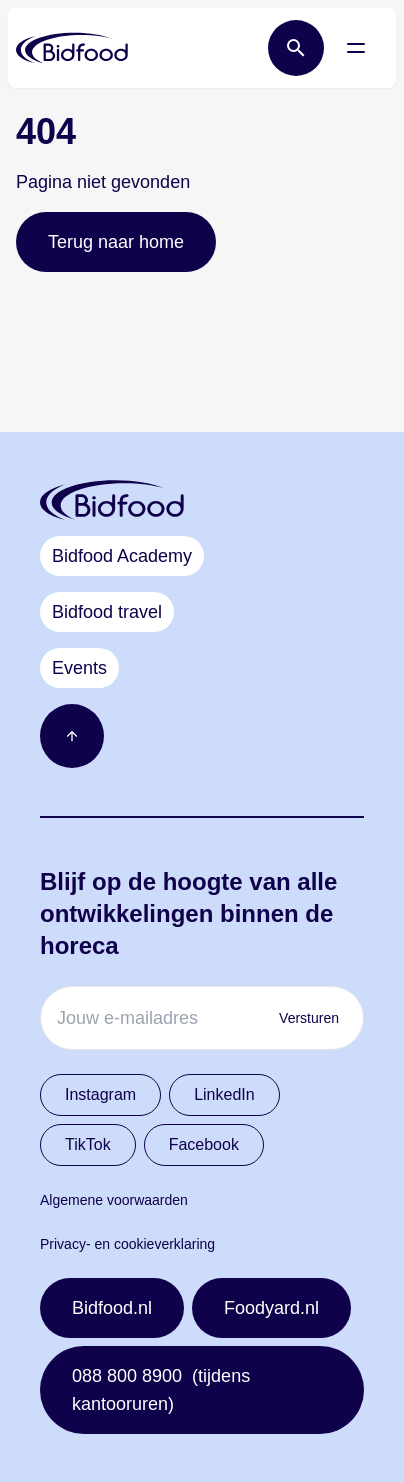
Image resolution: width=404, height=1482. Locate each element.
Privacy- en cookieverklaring (127, 1244)
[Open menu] (356, 48)
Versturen (309, 1018)
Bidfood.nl (112, 1308)
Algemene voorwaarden (114, 1200)
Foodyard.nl (271, 1308)
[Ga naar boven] (72, 736)
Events (79, 668)
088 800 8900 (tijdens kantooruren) (161, 1390)
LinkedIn (224, 1094)
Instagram (100, 1094)
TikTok (88, 1144)
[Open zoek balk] (296, 48)
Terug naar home (116, 242)
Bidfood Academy (122, 556)
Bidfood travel (107, 612)
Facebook (204, 1144)
